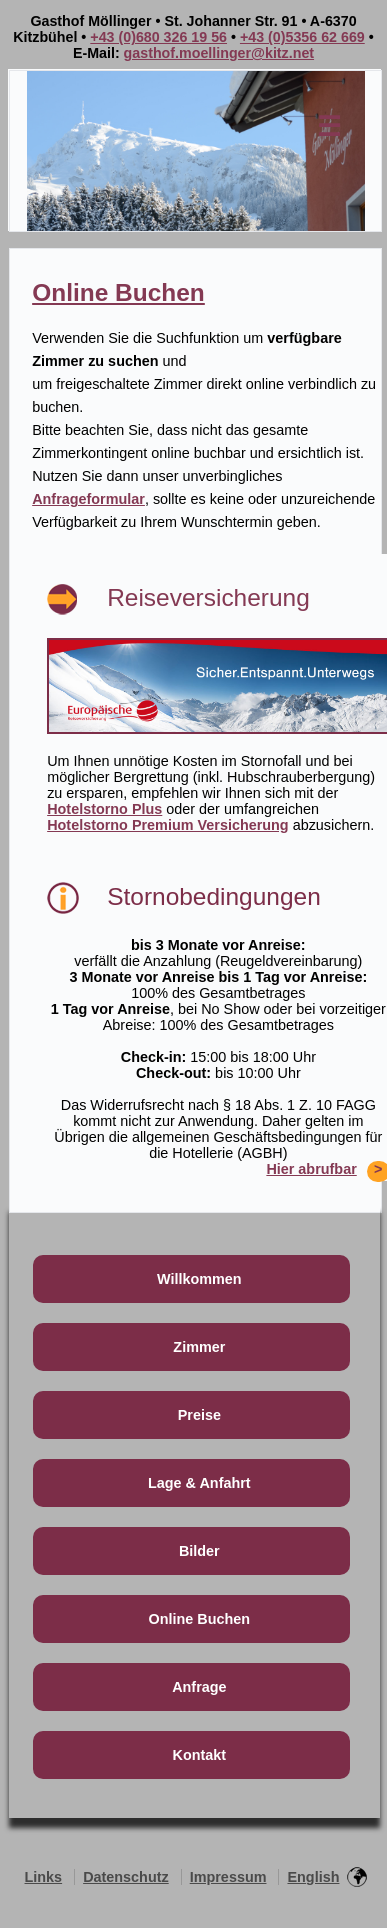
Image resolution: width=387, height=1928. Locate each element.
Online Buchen (118, 292)
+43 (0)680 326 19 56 (158, 37)
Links (44, 1877)
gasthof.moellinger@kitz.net (219, 53)
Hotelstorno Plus (104, 809)
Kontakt (200, 1755)
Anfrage (199, 1687)
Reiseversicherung (208, 597)
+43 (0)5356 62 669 (302, 37)
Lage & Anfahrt (199, 1483)
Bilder (199, 1551)
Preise (199, 1415)
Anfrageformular (88, 499)
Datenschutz (126, 1877)
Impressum (228, 1877)
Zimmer (199, 1347)
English (313, 1877)
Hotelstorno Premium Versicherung (168, 825)
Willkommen (199, 1279)
